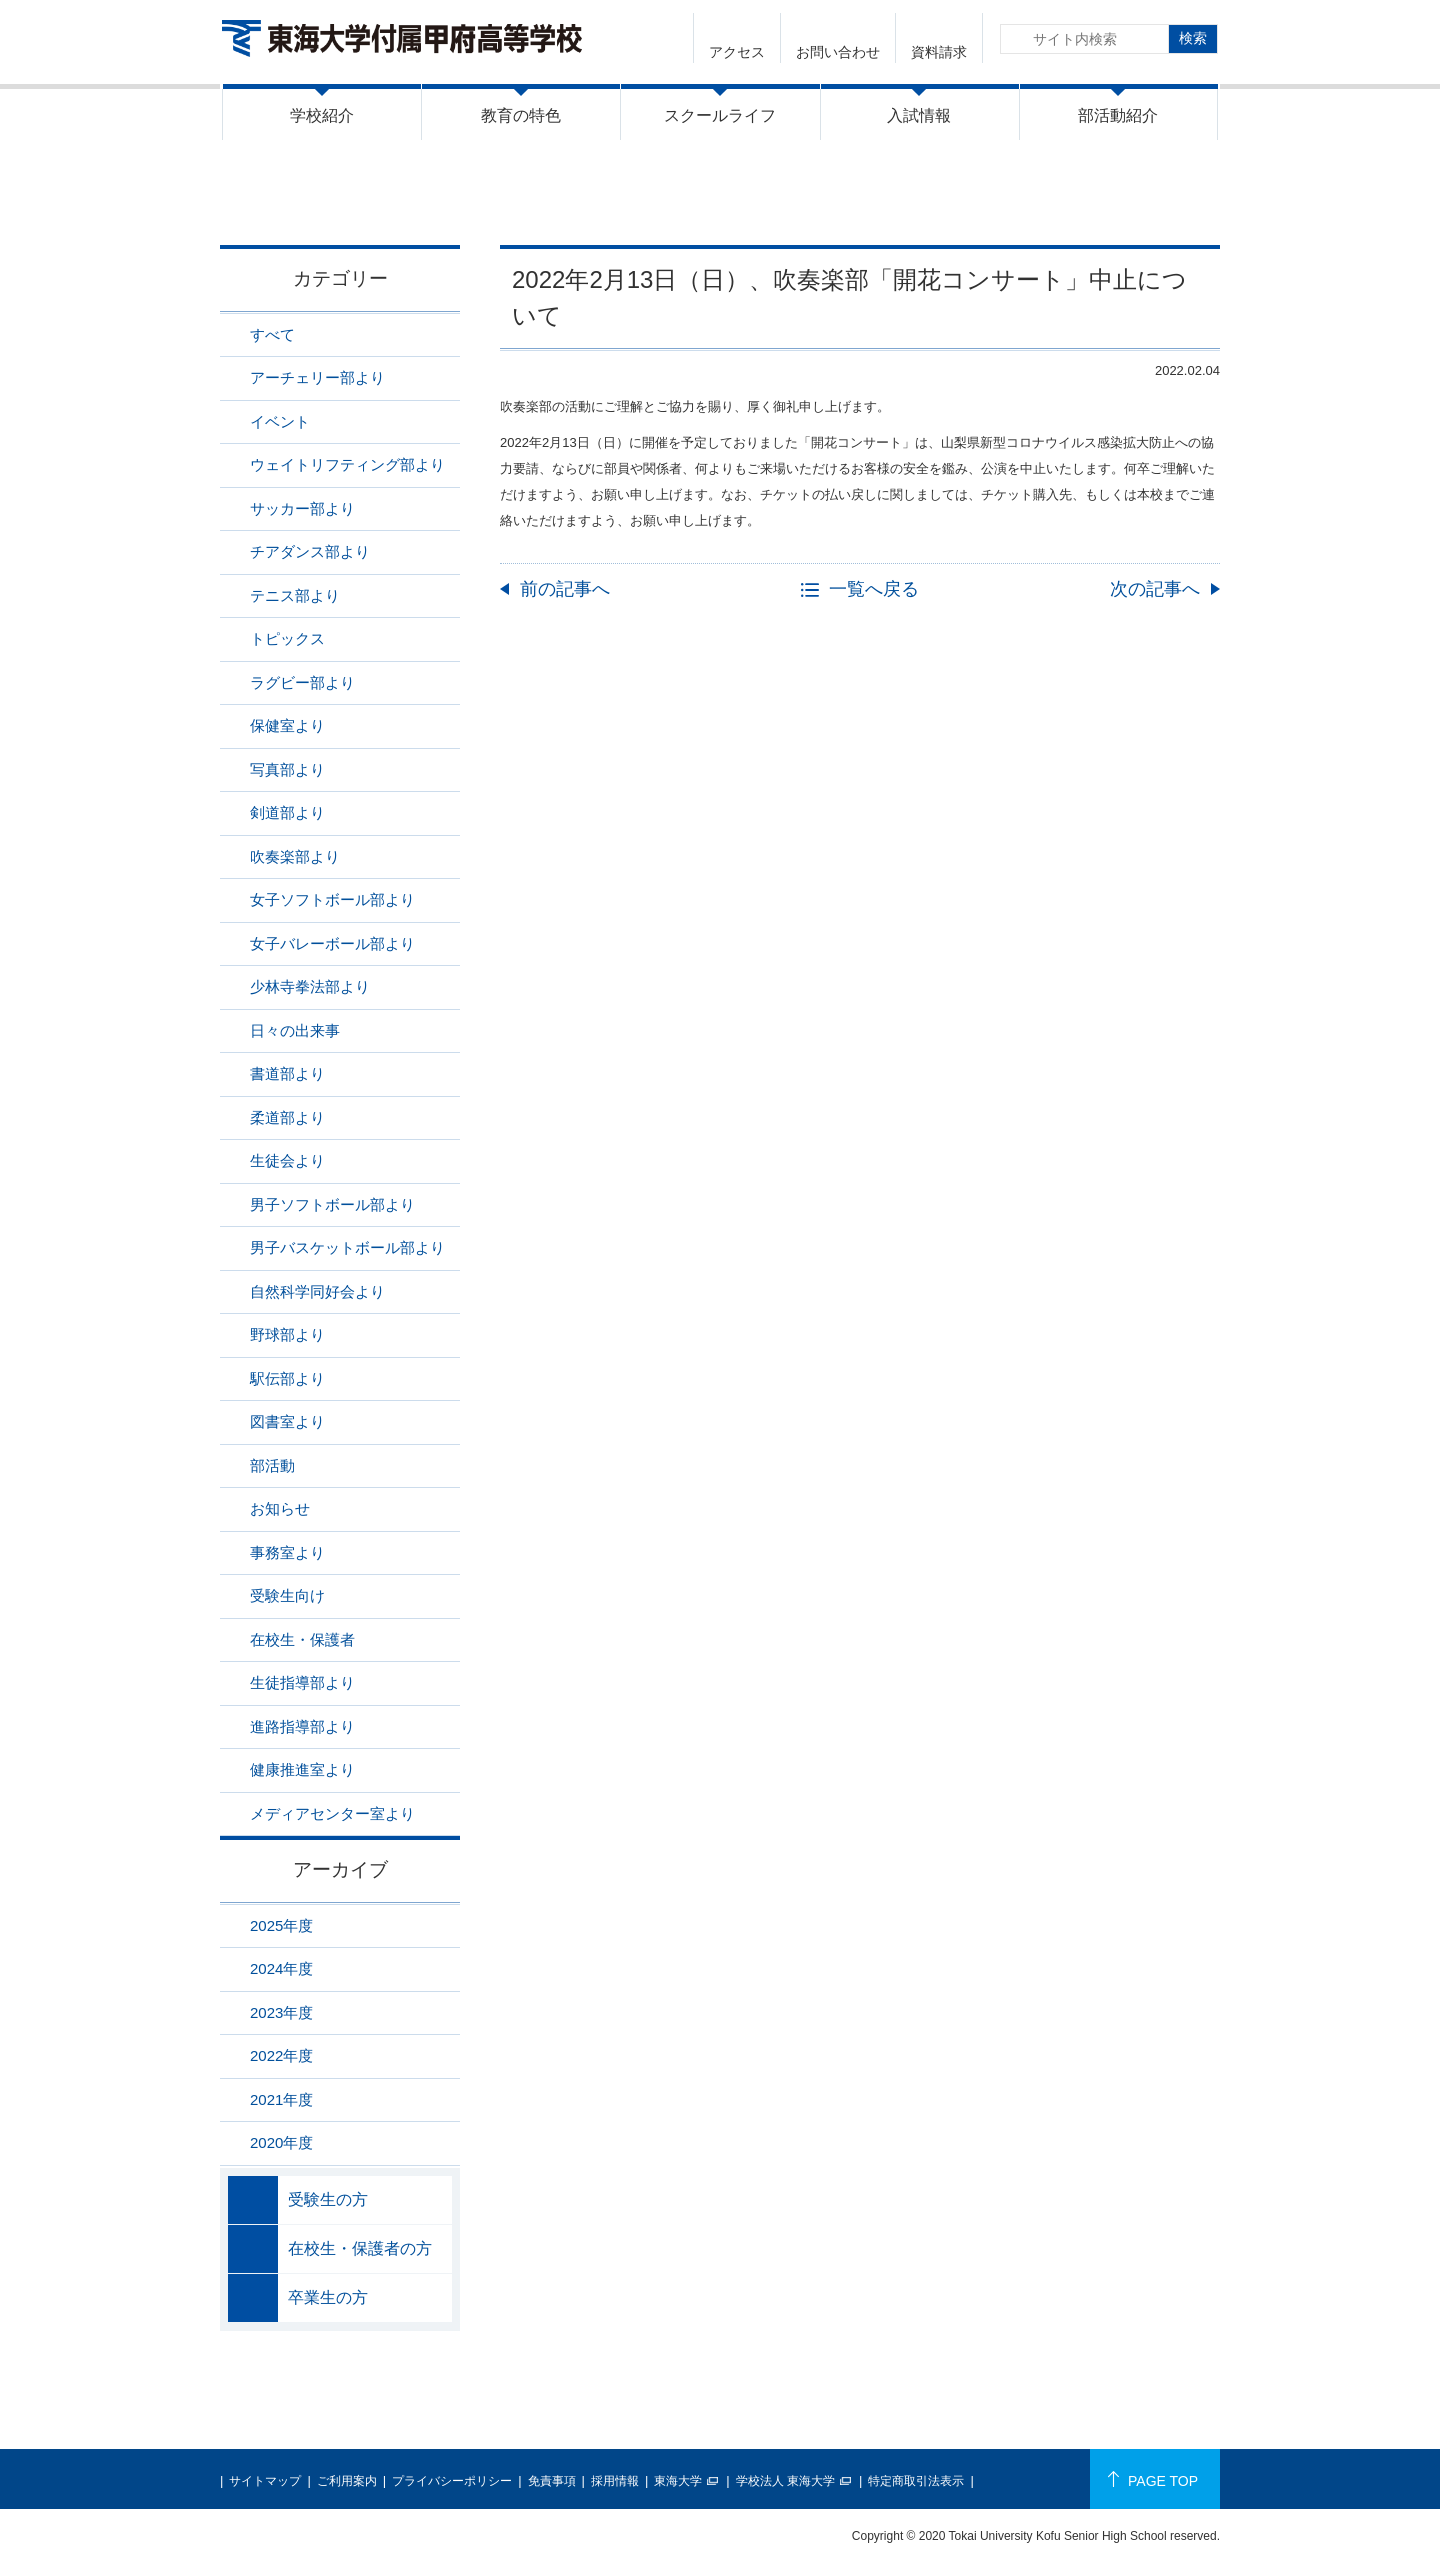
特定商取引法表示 (916, 2481)
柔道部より (287, 1117)
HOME (923, 203)
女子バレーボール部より (332, 943)
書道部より (287, 1073)
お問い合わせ (838, 52)
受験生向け (287, 1595)
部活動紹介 (1118, 115)
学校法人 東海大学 (785, 2481)
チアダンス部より (310, 551)
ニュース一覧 (1014, 203)
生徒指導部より (302, 1682)
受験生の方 (328, 2199)
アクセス (737, 52)
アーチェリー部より (317, 377)
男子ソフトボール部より (332, 1204)
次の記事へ (1155, 589)
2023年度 (281, 2012)
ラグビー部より (302, 682)
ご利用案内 (347, 2481)
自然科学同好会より (317, 1291)
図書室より (287, 1421)
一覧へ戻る (874, 589)
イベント (280, 421)
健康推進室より (302, 1769)
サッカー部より (302, 508)
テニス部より (295, 595)
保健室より (287, 725)
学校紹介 (322, 115)
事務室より (287, 1552)
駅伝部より (287, 1378)
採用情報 (615, 2481)
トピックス (287, 638)
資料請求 (939, 52)
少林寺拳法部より (310, 986)
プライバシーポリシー (452, 2481)
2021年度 (281, 2099)
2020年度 (281, 2142)
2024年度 (281, 1968)
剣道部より (287, 812)
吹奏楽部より (1123, 203)
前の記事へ (565, 589)
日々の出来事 (295, 1030)
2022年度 (281, 2055)
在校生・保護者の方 (360, 2248)
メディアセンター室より (332, 1813)
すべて (272, 334)
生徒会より (287, 1160)
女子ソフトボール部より (332, 899)
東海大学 (678, 2481)
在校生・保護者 (302, 1639)
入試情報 (919, 115)
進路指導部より (302, 1726)
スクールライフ (720, 115)
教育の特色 (521, 115)
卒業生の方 (328, 2297)
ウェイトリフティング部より (347, 464)
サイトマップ (265, 2481)
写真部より (287, 769)
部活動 (272, 1465)
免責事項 (552, 2481)
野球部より (287, 1334)
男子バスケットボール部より (347, 1247)
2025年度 (281, 1925)
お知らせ (280, 1508)
